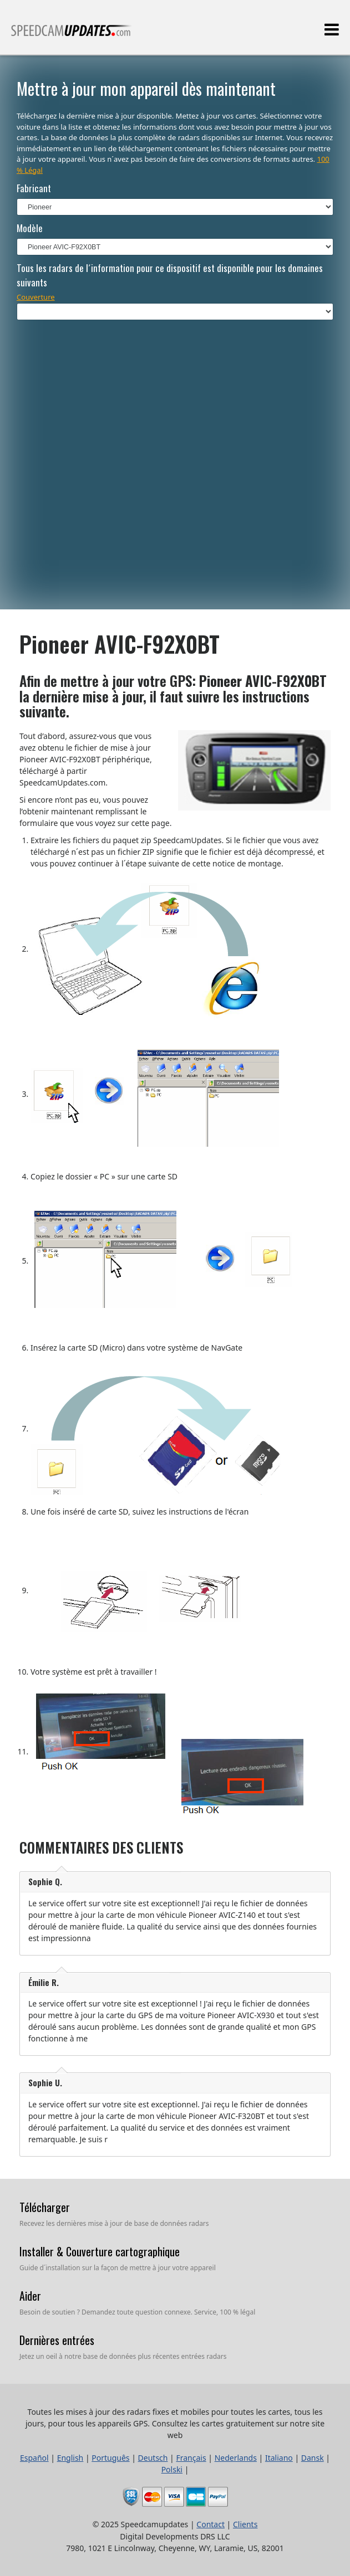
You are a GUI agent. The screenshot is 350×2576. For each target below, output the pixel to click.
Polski (171, 2469)
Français (191, 2457)
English (70, 2457)
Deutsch (153, 2457)
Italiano (279, 2457)
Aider (30, 2295)
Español (34, 2457)
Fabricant (34, 188)
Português (110, 2457)
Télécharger (44, 2207)
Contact (210, 2524)
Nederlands (236, 2457)
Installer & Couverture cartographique (99, 2251)
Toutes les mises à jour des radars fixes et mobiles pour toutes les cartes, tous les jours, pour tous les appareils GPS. (71, 35)
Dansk (312, 2457)
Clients (245, 2524)
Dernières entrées (56, 2340)
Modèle (30, 228)
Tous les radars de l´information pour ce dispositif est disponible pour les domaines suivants (170, 275)
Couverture (36, 297)
